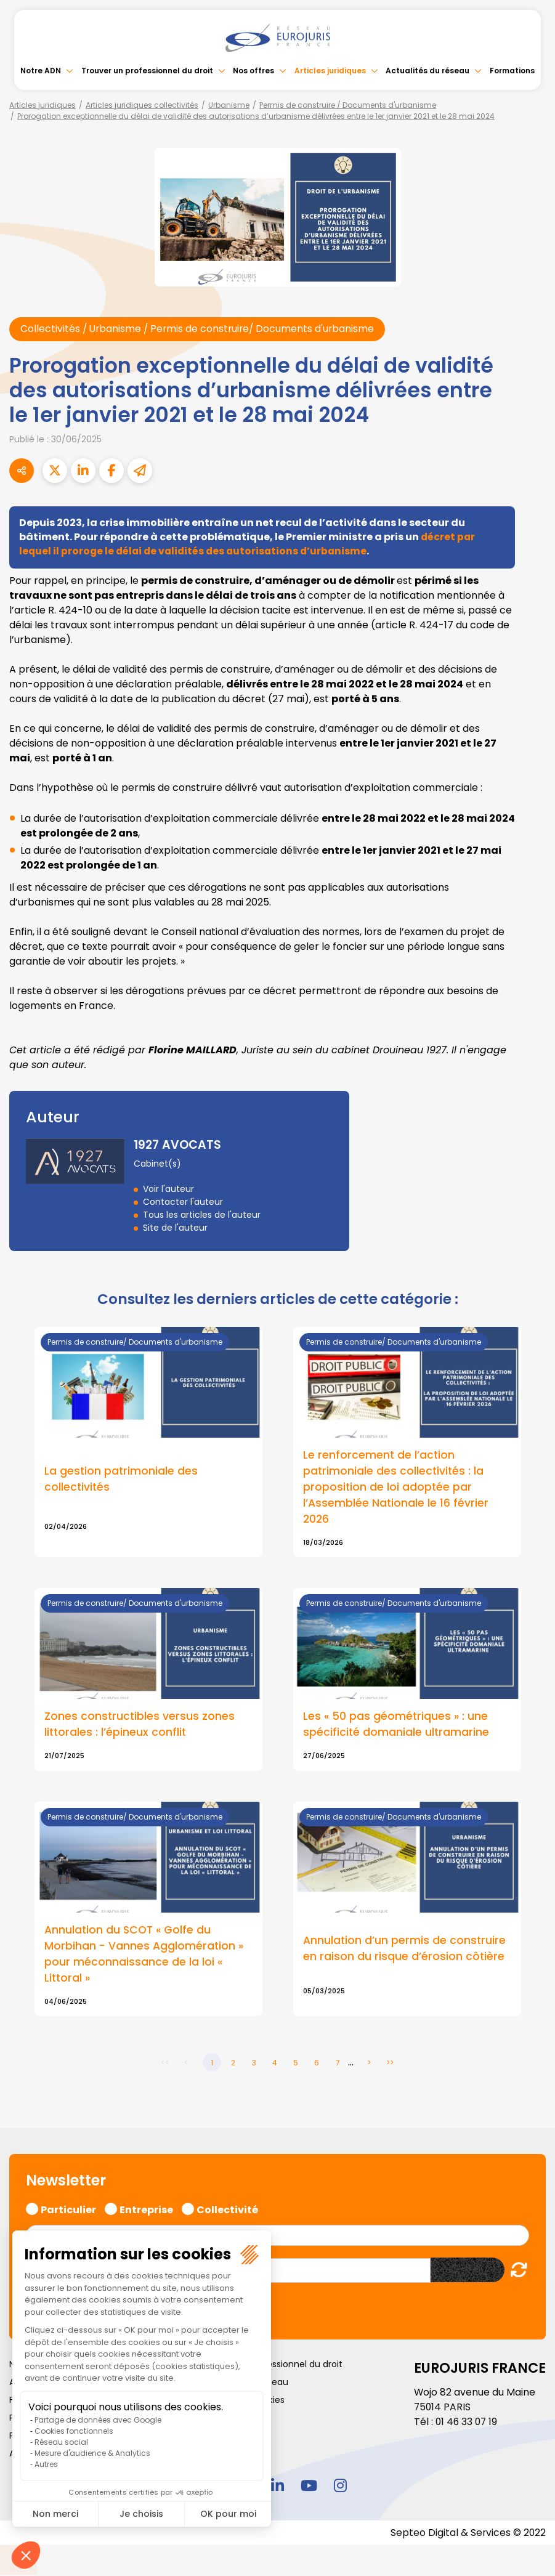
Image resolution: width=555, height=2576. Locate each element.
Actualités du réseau (427, 70)
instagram (340, 2487)
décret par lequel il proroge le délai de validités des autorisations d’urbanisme (247, 544)
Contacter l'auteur (183, 1202)
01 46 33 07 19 (467, 2423)
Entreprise (146, 2210)
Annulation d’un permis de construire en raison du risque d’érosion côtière (405, 1950)
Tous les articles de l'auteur (202, 1215)
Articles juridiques (330, 70)
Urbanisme (228, 105)
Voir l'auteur (168, 1189)
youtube (309, 2487)
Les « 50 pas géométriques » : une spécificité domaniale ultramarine (396, 1726)
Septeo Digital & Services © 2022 (467, 2534)
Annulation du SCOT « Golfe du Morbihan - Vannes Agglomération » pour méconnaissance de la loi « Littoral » (144, 1956)
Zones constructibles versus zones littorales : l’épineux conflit (140, 1726)
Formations (512, 70)
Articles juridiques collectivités (142, 105)
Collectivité (227, 2210)
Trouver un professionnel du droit (147, 70)
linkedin (278, 2487)
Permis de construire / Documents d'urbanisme (347, 105)
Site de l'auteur (175, 1227)
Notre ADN (40, 70)
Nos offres (253, 70)
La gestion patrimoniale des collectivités (121, 1480)
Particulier (68, 2210)
